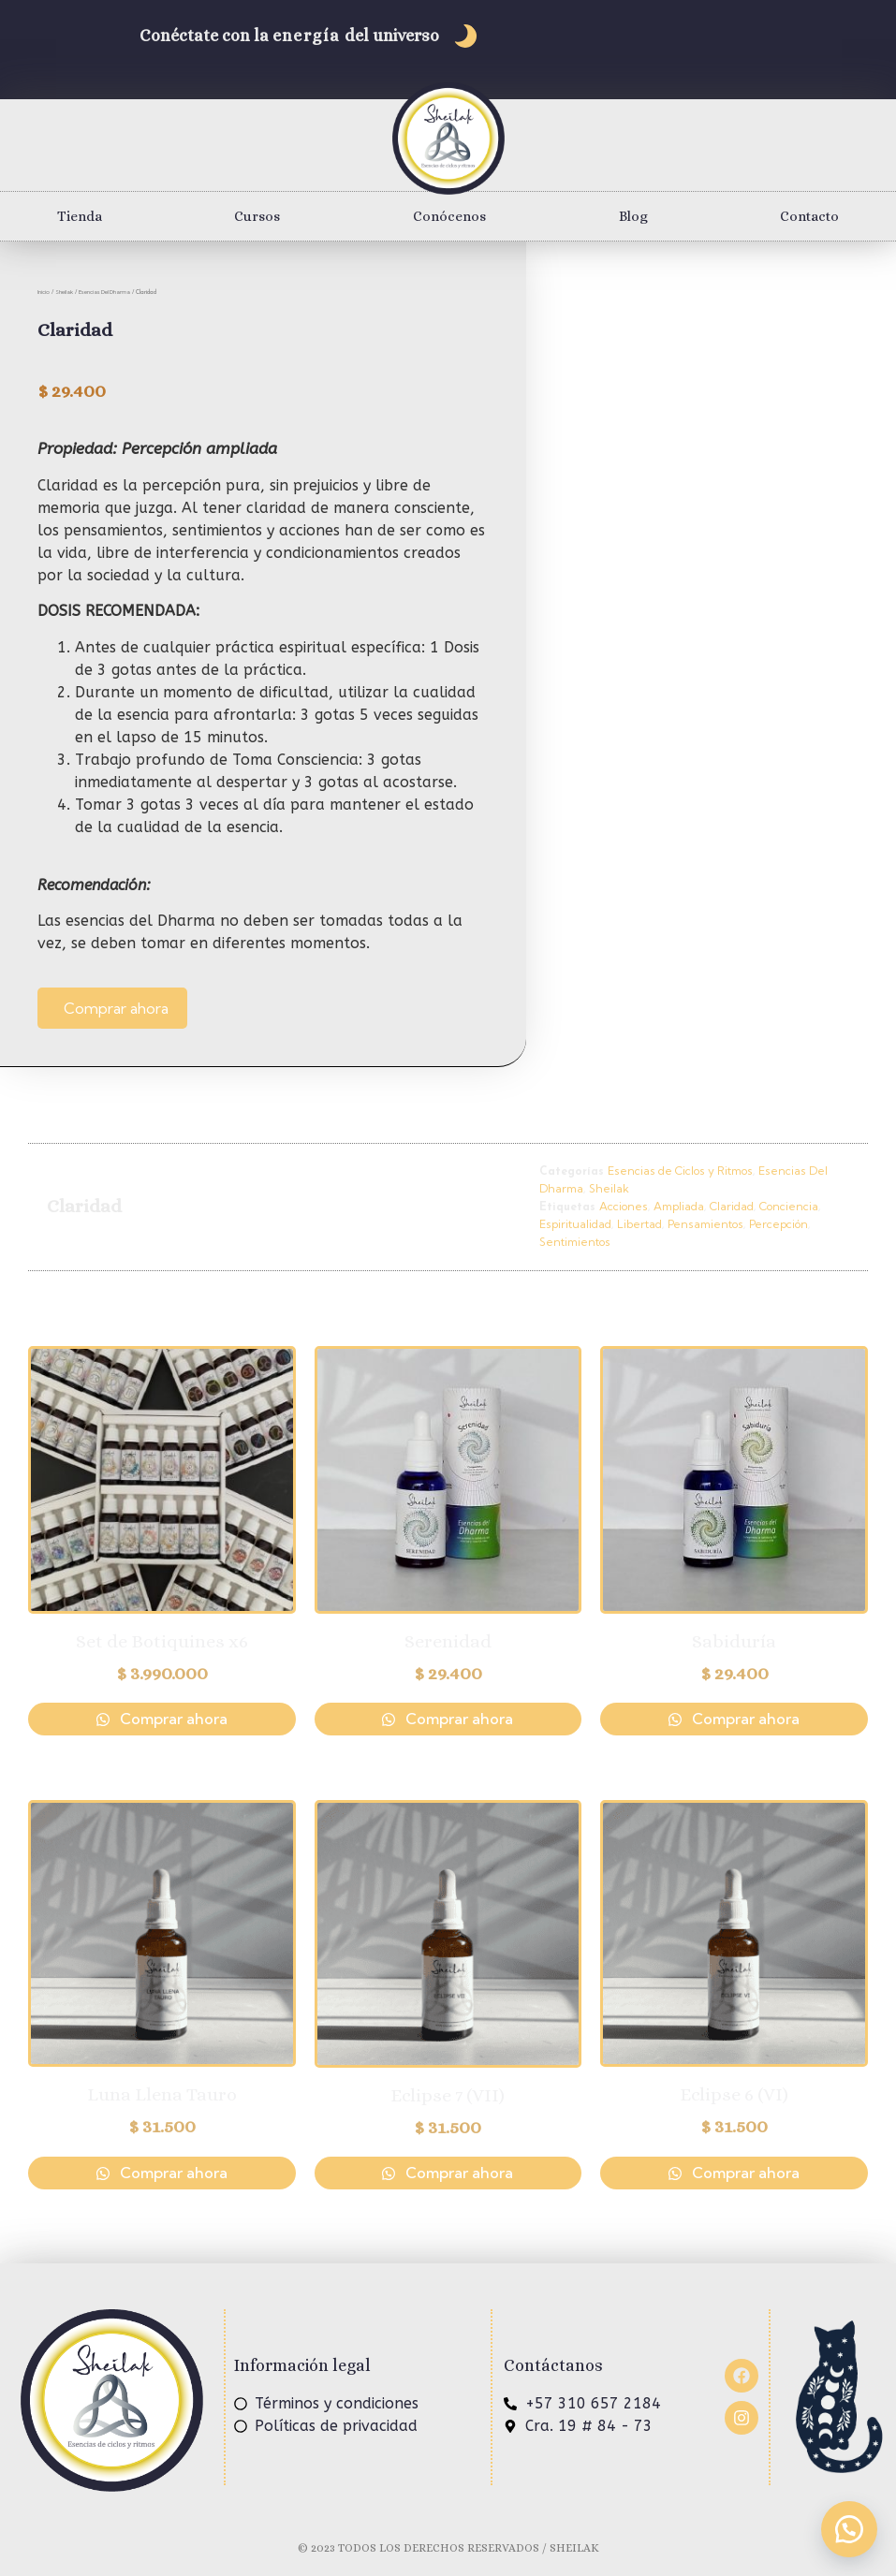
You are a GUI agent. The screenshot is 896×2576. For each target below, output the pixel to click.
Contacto (809, 216)
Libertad (639, 1224)
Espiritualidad (575, 1224)
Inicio (43, 292)
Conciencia (788, 1206)
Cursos (257, 216)
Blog (633, 216)
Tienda (79, 216)
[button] (849, 2529)
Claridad (732, 1206)
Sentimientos (574, 1242)
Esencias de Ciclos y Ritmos (680, 1171)
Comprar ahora (116, 1008)
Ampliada (679, 1206)
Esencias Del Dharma (104, 292)
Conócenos (449, 216)
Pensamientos (705, 1224)
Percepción (778, 1224)
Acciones (623, 1206)
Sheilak (64, 292)
